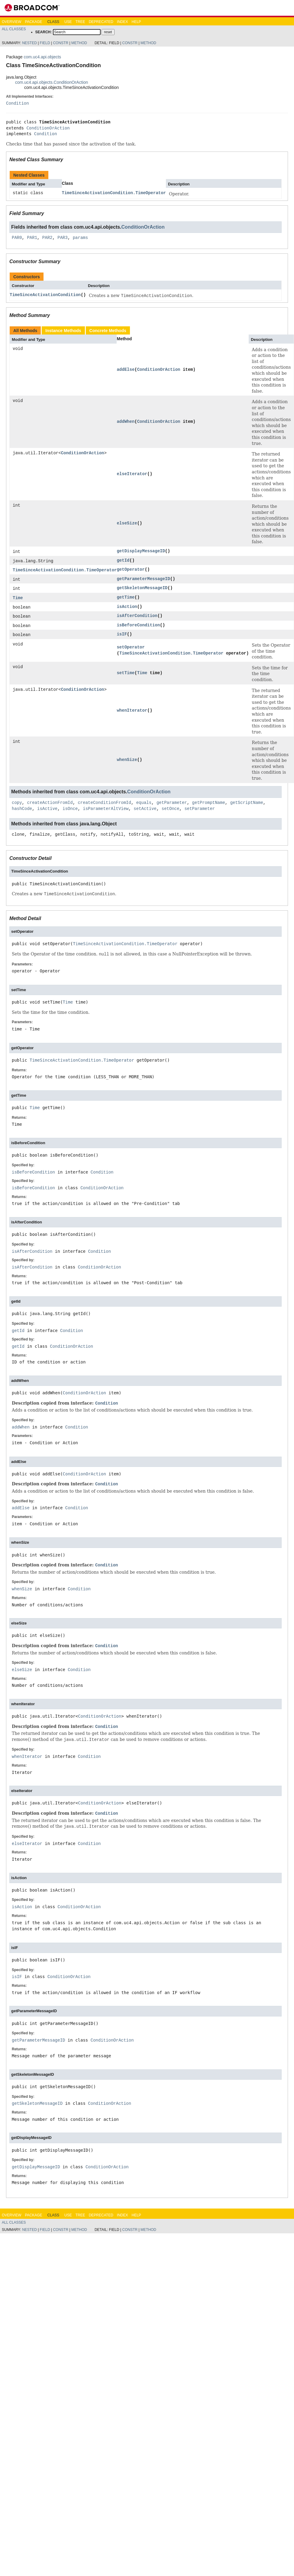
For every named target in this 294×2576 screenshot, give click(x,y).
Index (122, 22)
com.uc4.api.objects (42, 56)
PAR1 (32, 237)
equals (143, 804)
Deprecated (101, 22)
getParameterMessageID (143, 579)
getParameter (172, 804)
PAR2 (47, 237)
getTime (125, 598)
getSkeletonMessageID (142, 589)
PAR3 (62, 237)
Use (68, 22)
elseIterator (132, 474)
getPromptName (208, 804)
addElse (125, 369)
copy (17, 804)
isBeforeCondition (138, 626)
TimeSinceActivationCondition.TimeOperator (114, 193)
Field (45, 43)
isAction (127, 607)
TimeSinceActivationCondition (45, 295)
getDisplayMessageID (141, 551)
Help (136, 22)
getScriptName (246, 804)
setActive (145, 810)
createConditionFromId (104, 804)
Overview (11, 22)
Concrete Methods (107, 330)
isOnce (70, 810)
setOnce (170, 810)
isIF (122, 636)
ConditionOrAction (47, 128)
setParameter (199, 810)
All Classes (14, 29)
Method (79, 43)
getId (123, 560)
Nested (29, 43)
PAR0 (17, 237)
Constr (60, 43)
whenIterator (132, 712)
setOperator (130, 649)
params (80, 237)
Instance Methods (63, 330)
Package (33, 22)
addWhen (125, 421)
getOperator (130, 570)
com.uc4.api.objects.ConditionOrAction (51, 82)
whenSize (127, 761)
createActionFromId (50, 804)
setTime (125, 674)
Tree (80, 22)
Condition (17, 103)
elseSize (127, 523)
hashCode (22, 810)
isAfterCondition (137, 617)
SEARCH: (43, 32)
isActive (47, 810)
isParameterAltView (105, 810)
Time (18, 599)
